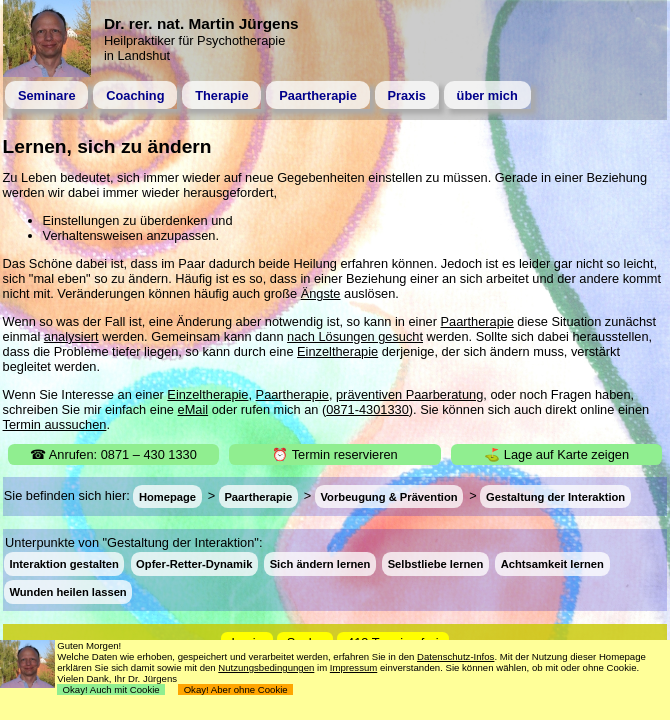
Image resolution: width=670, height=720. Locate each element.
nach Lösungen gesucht (355, 336)
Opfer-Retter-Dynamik (194, 564)
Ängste (321, 293)
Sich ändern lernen (320, 564)
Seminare (47, 95)
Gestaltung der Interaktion (555, 496)
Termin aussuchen (55, 424)
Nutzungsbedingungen (266, 667)
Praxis (406, 95)
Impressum (353, 667)
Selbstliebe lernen (436, 564)
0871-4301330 (367, 409)
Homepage (167, 496)
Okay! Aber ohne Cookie (235, 689)
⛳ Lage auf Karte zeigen (556, 454)
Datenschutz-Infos (455, 656)
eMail (193, 409)
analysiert (71, 336)
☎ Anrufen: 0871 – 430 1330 (113, 454)
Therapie (221, 95)
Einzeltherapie (337, 351)
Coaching (135, 95)
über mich (487, 95)
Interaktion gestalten (63, 564)
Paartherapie (318, 95)
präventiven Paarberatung (409, 394)
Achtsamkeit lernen (552, 564)
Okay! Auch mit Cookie (111, 689)
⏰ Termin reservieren (334, 454)
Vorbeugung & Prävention (388, 496)
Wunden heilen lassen (67, 592)
